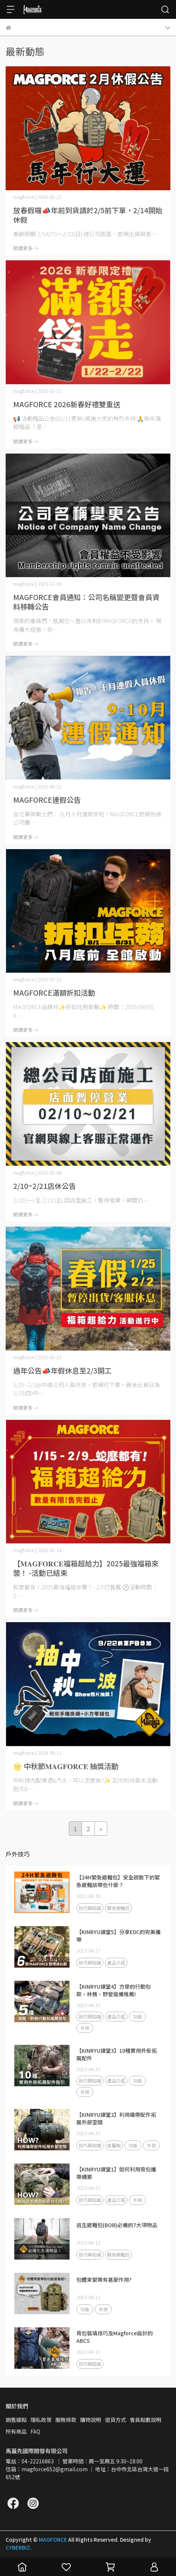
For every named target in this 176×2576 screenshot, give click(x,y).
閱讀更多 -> (25, 248)
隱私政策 (41, 2419)
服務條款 (65, 2419)
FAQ (35, 2431)
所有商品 (16, 2431)
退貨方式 (115, 2419)
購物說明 (90, 2419)
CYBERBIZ (18, 2547)
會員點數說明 (145, 2419)
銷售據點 (16, 2419)
